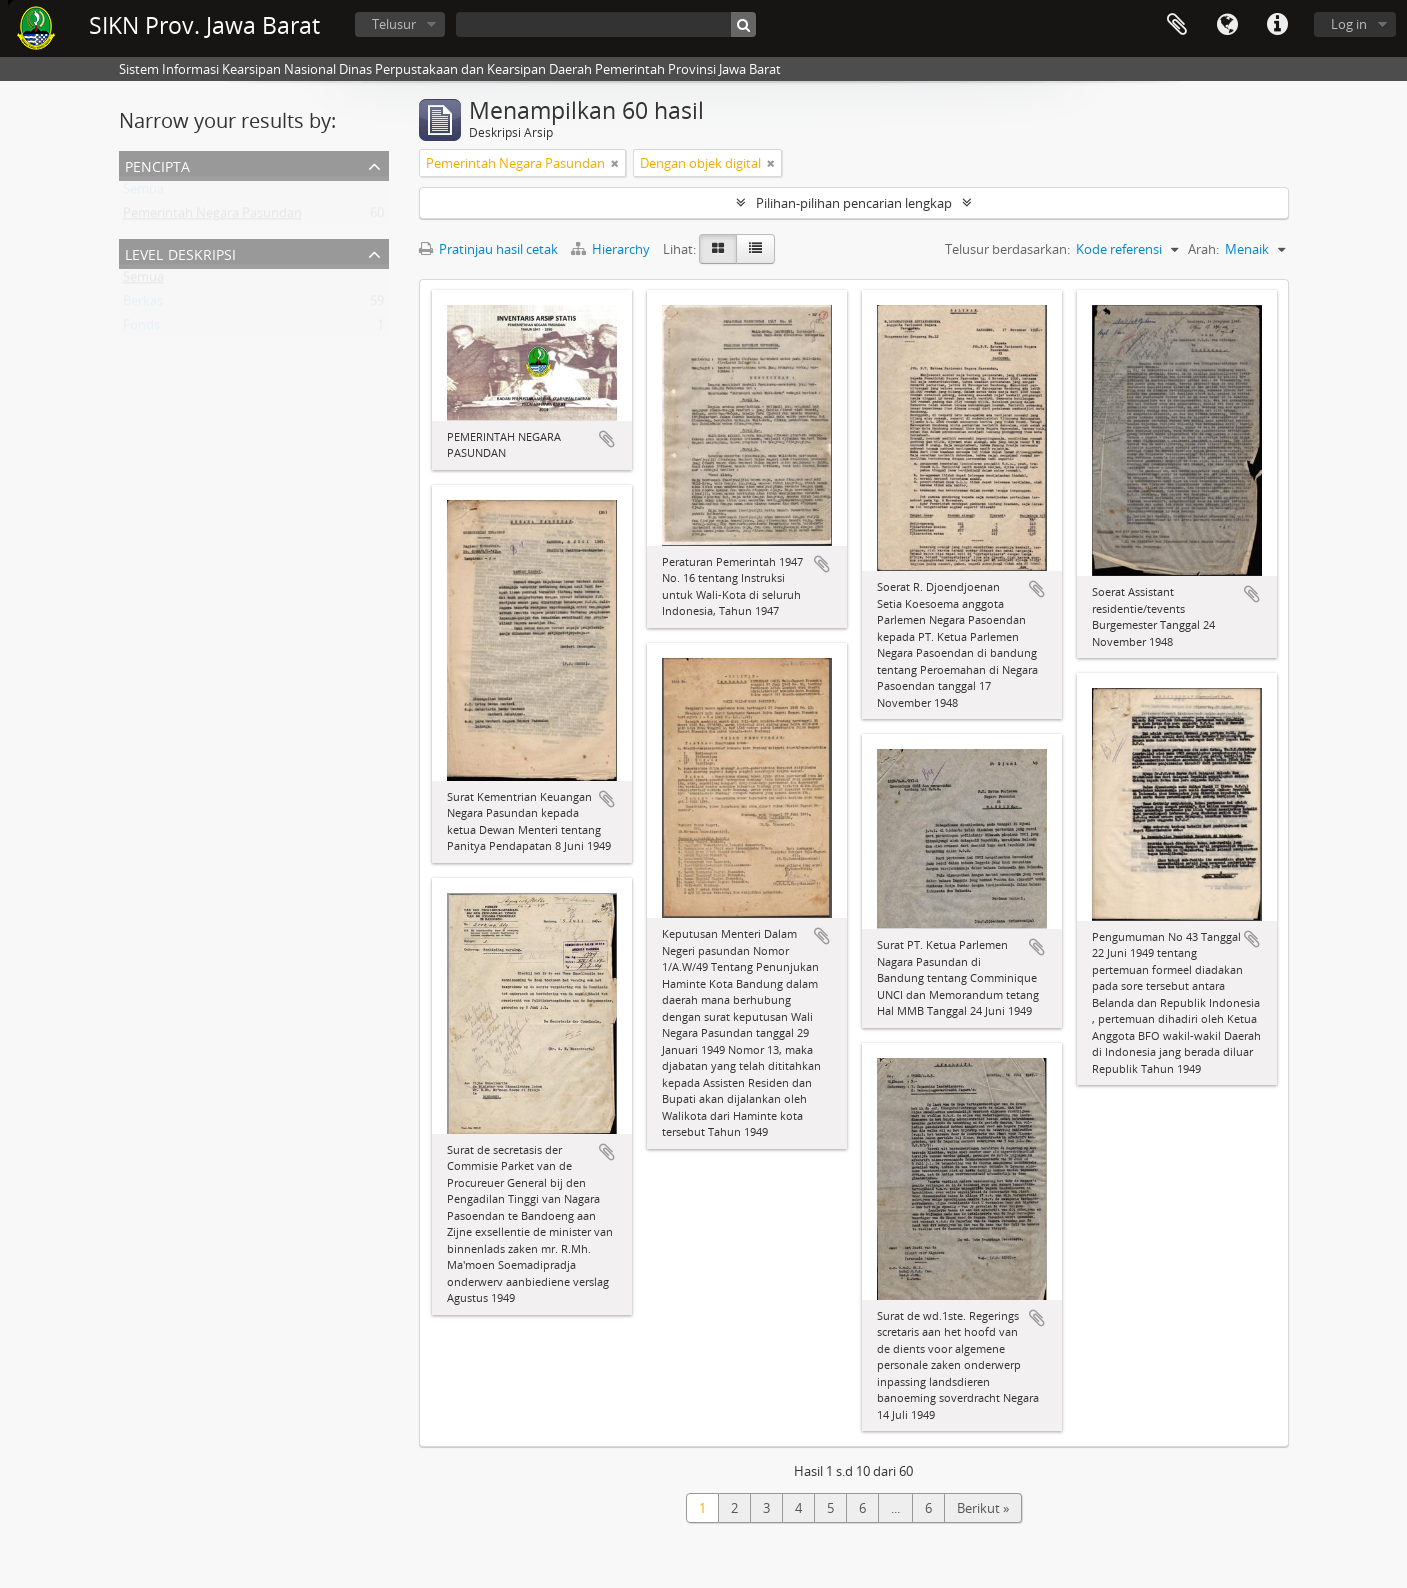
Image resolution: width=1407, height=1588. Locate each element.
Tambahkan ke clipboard (607, 439)
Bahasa (1227, 25)
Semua (143, 193)
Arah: (1203, 249)
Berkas (143, 305)
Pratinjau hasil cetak (488, 249)
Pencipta (157, 164)
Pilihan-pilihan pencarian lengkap (854, 203)
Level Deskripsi (180, 252)
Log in (1349, 24)
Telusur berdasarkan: (1007, 249)
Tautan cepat (1277, 25)
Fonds (141, 329)
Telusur (394, 24)
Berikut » (983, 1508)
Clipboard (1177, 25)
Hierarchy (612, 249)
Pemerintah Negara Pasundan (212, 217)
